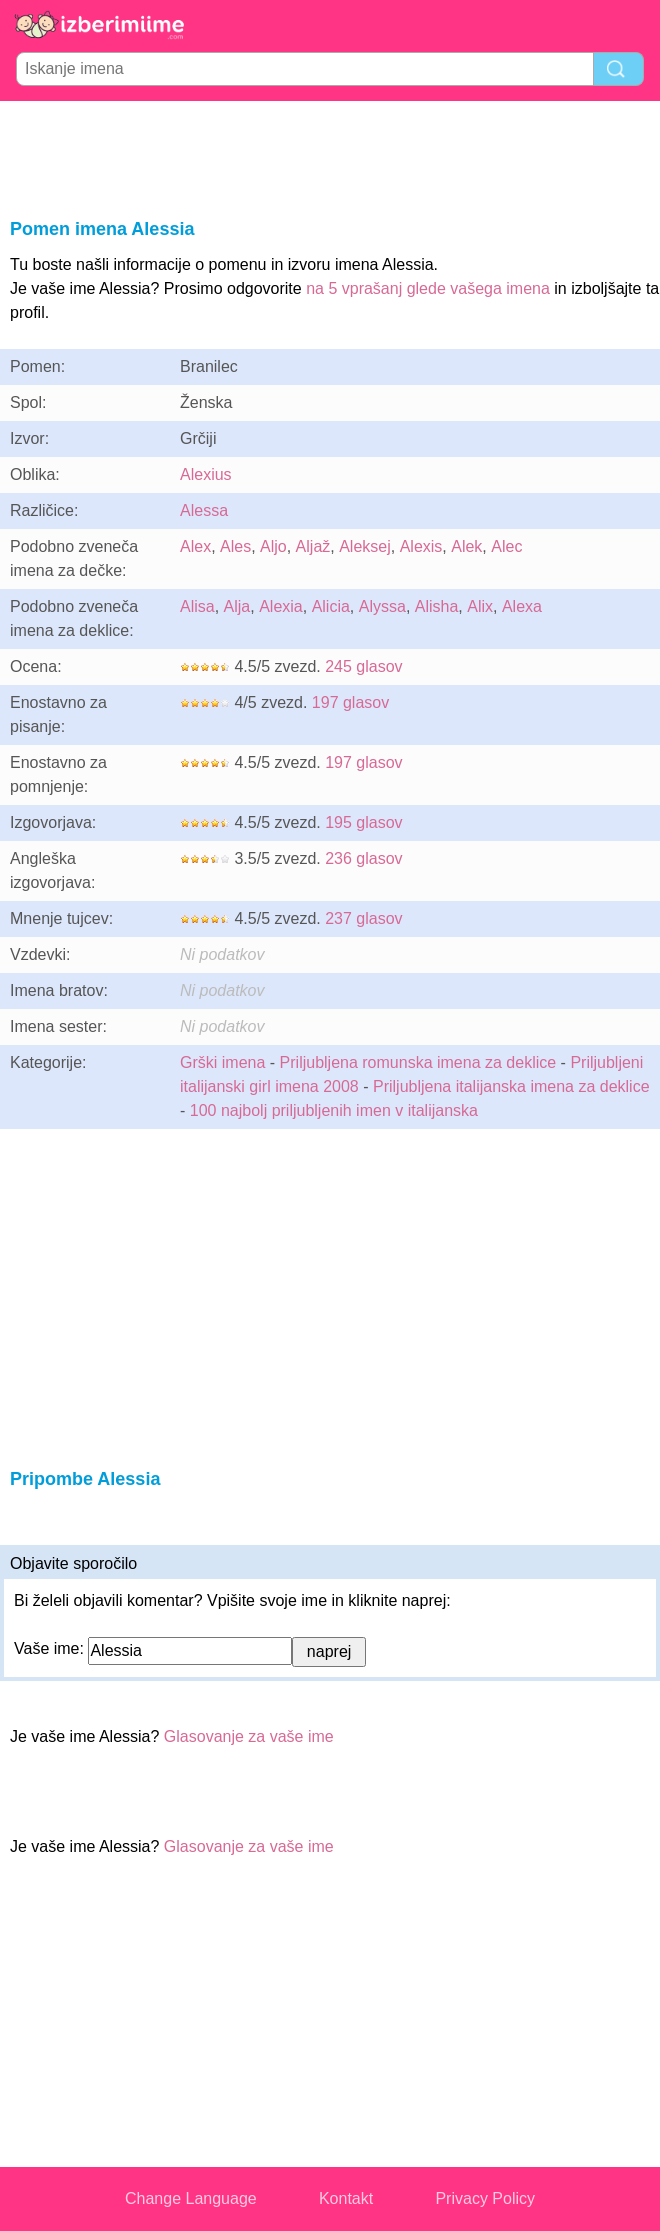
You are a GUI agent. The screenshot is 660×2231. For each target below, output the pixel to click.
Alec (506, 546)
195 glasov (363, 822)
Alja (237, 606)
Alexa (522, 606)
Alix (480, 606)
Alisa (197, 606)
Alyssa (382, 606)
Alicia (331, 606)
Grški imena (222, 1062)
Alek (466, 546)
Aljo (273, 546)
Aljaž (313, 546)
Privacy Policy (485, 2198)
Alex (195, 546)
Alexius (206, 474)
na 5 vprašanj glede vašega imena (428, 288)
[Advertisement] (330, 156)
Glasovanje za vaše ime (249, 1736)
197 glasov (350, 702)
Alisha (437, 606)
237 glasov (363, 918)
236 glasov (363, 858)
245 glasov (363, 666)
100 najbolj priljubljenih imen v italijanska (334, 1110)
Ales (235, 546)
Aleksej (365, 546)
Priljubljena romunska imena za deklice (418, 1062)
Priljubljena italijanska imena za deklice (511, 1086)
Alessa (204, 510)
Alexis (421, 546)
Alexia (281, 606)
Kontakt (346, 2198)
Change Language (191, 2198)
